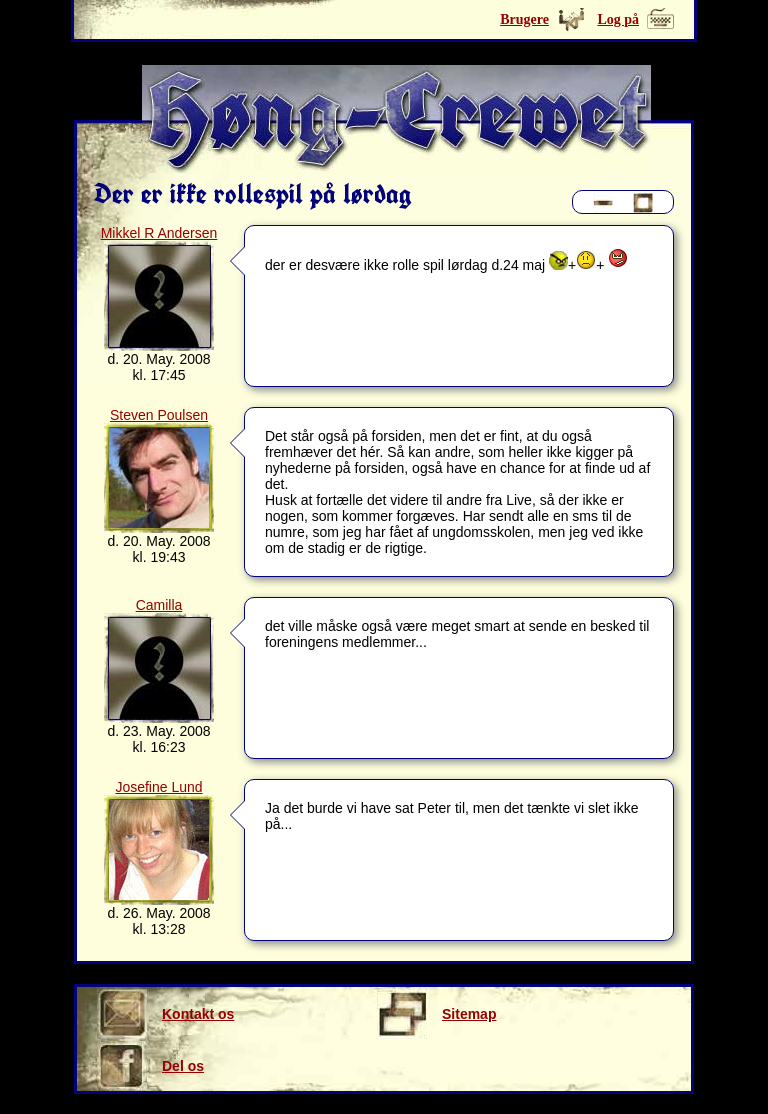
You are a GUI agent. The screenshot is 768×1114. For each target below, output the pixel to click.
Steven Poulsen (159, 415)
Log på (618, 19)
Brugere (524, 19)
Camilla (159, 605)
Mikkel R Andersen (159, 233)
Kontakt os (165, 1014)
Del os (150, 1066)
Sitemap (436, 1014)
